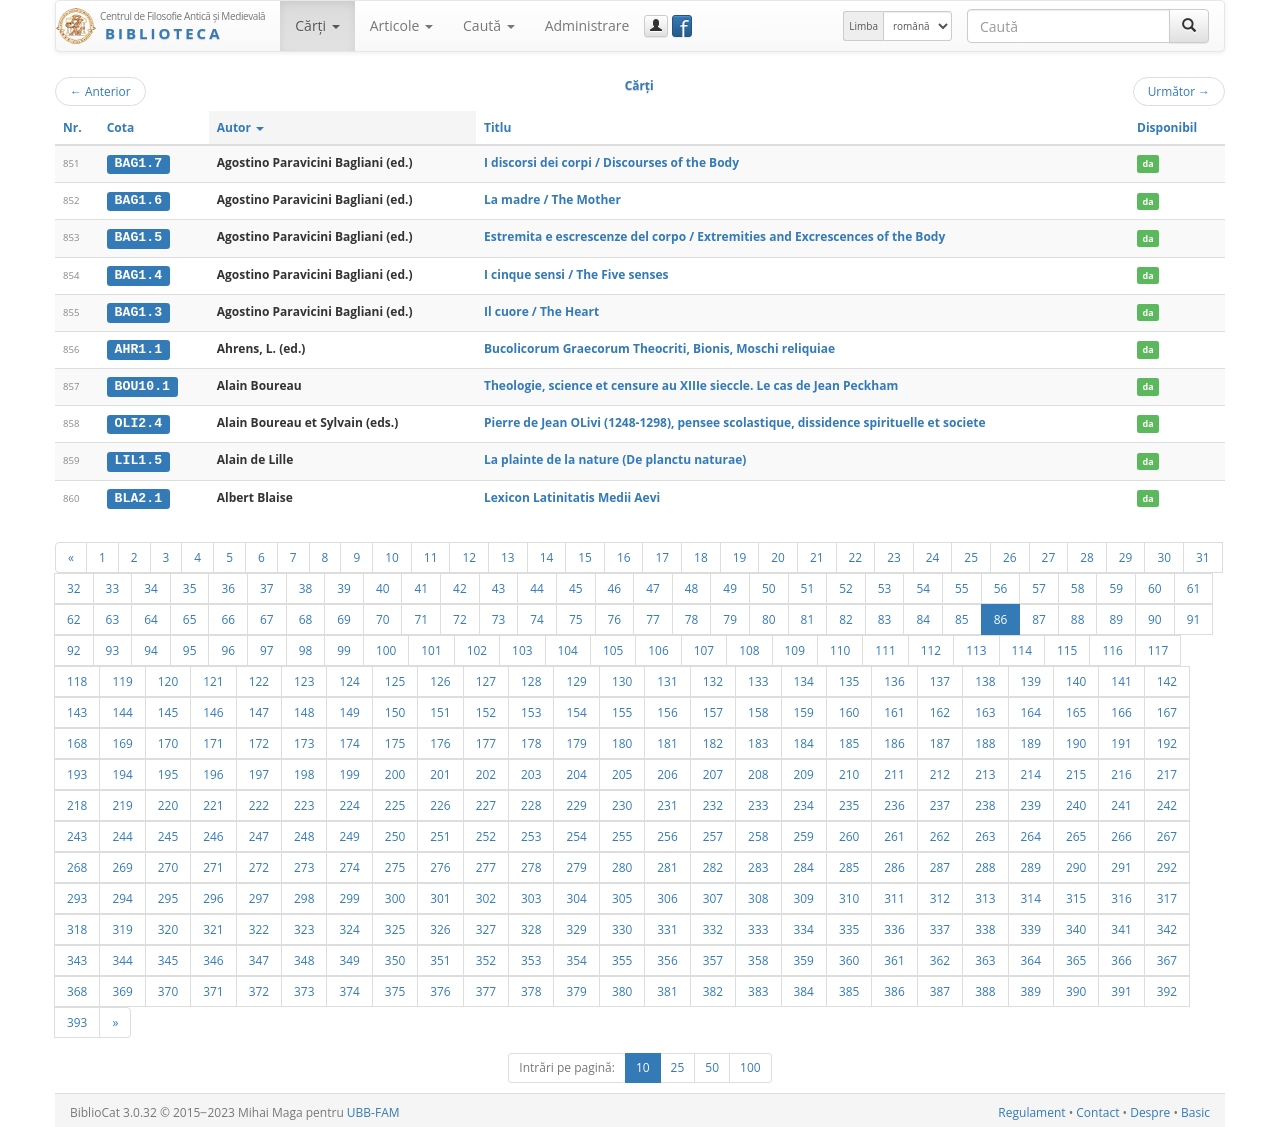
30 (1164, 553)
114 (1022, 646)
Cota (121, 127)
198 (304, 770)
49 (730, 584)
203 (531, 770)
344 (122, 956)
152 (486, 708)
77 (653, 615)
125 (395, 677)
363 (985, 956)
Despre (1150, 1108)
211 (894, 770)
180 (622, 739)
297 (259, 894)
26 (1010, 553)
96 (228, 646)
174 (349, 739)
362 (940, 956)
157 (713, 708)
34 (151, 584)
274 (349, 863)
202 (486, 770)
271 (213, 863)
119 (122, 677)
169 (122, 739)
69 (344, 615)
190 (1076, 739)
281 (667, 863)
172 (259, 739)
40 (383, 584)
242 (1167, 801)
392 (1167, 987)
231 (667, 801)
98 (306, 646)
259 (804, 832)
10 (392, 553)
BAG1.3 (138, 310)
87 (1039, 615)
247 (259, 832)
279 (576, 863)
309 (804, 894)
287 (940, 863)
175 (395, 739)
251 (440, 832)
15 (585, 553)
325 (395, 925)
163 (985, 708)
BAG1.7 (138, 163)
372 (259, 987)
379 (576, 987)
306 (667, 894)
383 (758, 987)
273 (304, 863)
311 (894, 894)
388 (985, 987)
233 (758, 801)
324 (349, 925)
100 (386, 646)
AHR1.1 (138, 347)
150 (395, 708)
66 (228, 615)
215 (1076, 770)
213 (985, 770)
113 (976, 646)
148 (304, 708)
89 (1116, 615)
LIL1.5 (138, 457)
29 (1126, 553)
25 (971, 553)
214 (1031, 770)
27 (1049, 553)
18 (701, 553)
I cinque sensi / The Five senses (576, 272)
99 (344, 646)
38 (306, 584)
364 (1031, 956)
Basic (1195, 1108)
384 (804, 987)
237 (940, 801)
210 (849, 770)
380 (622, 987)
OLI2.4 (138, 421)
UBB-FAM (373, 1108)
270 (168, 863)
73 (499, 615)
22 (856, 553)
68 (306, 615)
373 (304, 987)
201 (440, 770)
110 (840, 646)
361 (894, 956)
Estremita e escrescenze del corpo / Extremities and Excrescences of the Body (714, 236)
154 (576, 708)
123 (304, 677)
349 (349, 956)
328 (531, 925)
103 (522, 646)
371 (213, 987)
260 (849, 832)
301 (440, 894)
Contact (1097, 1108)
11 (431, 553)
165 (1076, 708)
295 (168, 894)
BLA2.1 (138, 494)
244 (122, 832)
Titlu (497, 127)
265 (1076, 832)
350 (395, 956)
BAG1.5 (138, 237)
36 (228, 584)
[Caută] (1189, 26)
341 (1121, 925)
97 (267, 646)
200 (395, 770)
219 (122, 801)
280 (622, 863)
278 (531, 863)
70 (383, 615)
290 (1076, 863)
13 (508, 553)
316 (1121, 894)
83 (885, 615)
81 (808, 615)
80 (769, 615)
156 (667, 708)
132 (713, 677)
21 (817, 553)
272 (259, 863)
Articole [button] (401, 25)
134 (804, 677)
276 (440, 863)
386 (894, 987)
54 (923, 584)
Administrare (587, 25)
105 (613, 646)
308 (758, 894)
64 (151, 615)
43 (499, 584)
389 (1031, 987)
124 (349, 677)
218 (77, 801)
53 (885, 584)
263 (985, 832)
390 (1076, 987)
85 (962, 615)
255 (622, 832)
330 (622, 925)
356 (667, 956)
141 (1121, 677)
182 (713, 739)
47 (653, 584)
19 (740, 553)
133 (758, 677)
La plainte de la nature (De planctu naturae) (615, 456)
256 (667, 832)
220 (168, 801)
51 (808, 584)
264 (1031, 832)
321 (213, 925)
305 (622, 894)
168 (77, 739)
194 (122, 770)
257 (713, 832)
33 (113, 584)
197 (259, 770)
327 (486, 925)
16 (624, 553)
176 (440, 739)
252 (486, 832)
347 (259, 956)
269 (122, 863)
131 (667, 677)
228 (531, 801)
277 (486, 863)
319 (122, 925)
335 (849, 925)
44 (537, 584)
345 (168, 956)
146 (213, 708)
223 (304, 801)
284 (804, 863)
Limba (863, 26)
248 (304, 832)
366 (1121, 956)
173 (304, 739)
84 (923, 615)
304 (576, 894)
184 (804, 739)
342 (1167, 925)
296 (213, 894)
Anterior (100, 91)
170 (168, 739)
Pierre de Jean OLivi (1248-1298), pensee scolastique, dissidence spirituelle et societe (735, 420)
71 (421, 615)
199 (349, 770)
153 (531, 708)
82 (846, 615)
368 (77, 987)
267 (1167, 832)
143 (77, 708)
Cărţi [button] (317, 25)
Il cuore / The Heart (541, 309)
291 (1121, 863)
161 (894, 708)
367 (1167, 956)
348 (304, 956)
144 (122, 708)
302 (486, 894)
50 (769, 584)
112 (931, 646)
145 (168, 708)
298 (304, 894)
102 (477, 646)
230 (622, 801)
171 (213, 739)
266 (1121, 832)
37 (267, 584)
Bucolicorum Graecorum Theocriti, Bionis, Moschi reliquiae (659, 346)
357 (713, 956)
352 (486, 956)
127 (486, 677)
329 (576, 925)
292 (1167, 863)
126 (440, 677)
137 (940, 677)
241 (1121, 801)
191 (1121, 739)
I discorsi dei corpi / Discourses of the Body (611, 162)
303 (531, 894)
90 (1155, 615)
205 (622, 770)
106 (658, 646)
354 (576, 956)
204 (576, 770)
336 (894, 925)
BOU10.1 (142, 384)
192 (1167, 739)
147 (259, 708)
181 (667, 739)
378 (531, 987)
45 (576, 584)
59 (1116, 584)
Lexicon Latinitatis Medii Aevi (572, 493)
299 (349, 894)
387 (940, 987)
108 (749, 646)
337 (940, 925)
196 (213, 770)
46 (615, 584)
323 (304, 925)
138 (985, 677)
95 (190, 646)
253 (531, 832)
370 (168, 987)
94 (151, 646)
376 (440, 987)
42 (460, 584)
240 (1076, 801)
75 (576, 615)
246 (213, 832)
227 (486, 801)
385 (849, 987)
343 (77, 956)
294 (122, 894)
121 (213, 677)
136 (894, 677)
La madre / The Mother (552, 199)
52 (846, 584)
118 (77, 677)
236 (894, 801)
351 (440, 956)
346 (213, 956)
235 (849, 801)
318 (77, 925)
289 (1031, 863)
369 (122, 987)
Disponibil (1167, 127)
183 (758, 739)
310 (849, 894)
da (1147, 163)
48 (692, 584)
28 (1087, 553)
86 (1001, 615)
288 (985, 863)
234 (804, 801)
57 (1039, 584)
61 (1194, 584)
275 (395, 863)
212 (940, 770)
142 (1167, 677)
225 (395, 801)
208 (758, 770)
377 (486, 987)
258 (758, 832)
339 (1031, 925)
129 (576, 677)
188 (985, 739)
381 (667, 987)
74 (537, 615)
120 (168, 677)
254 (576, 832)
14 (547, 553)
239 (1031, 801)
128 (531, 677)
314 (1031, 894)
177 (486, 739)
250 (395, 832)
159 (804, 708)
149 (349, 708)
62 (74, 615)
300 (395, 894)
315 (1076, 894)
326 (440, 925)
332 (713, 925)
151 (440, 708)
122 (259, 677)
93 (113, 646)
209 (804, 770)
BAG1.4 (138, 273)
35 (190, 584)
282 (713, 863)
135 (849, 677)
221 (213, 801)
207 (713, 770)
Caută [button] (489, 25)
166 (1121, 708)
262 (940, 832)
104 (568, 646)
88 (1078, 615)
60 (1155, 584)
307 (713, 894)
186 (894, 739)
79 (730, 615)
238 (985, 801)
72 (460, 615)
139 (1031, 677)
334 (804, 925)
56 (1001, 584)
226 (440, 801)
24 (933, 553)
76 (615, 615)
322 (259, 925)
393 (77, 1018)
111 (885, 646)
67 (267, 615)
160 (849, 708)
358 (758, 956)
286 (894, 863)
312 (940, 894)
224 (349, 801)
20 (778, 553)
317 (1167, 894)
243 (77, 832)
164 (1031, 708)
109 (795, 646)
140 (1076, 677)
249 (349, 832)
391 (1121, 987)
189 (1031, 739)
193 (77, 770)
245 (168, 832)
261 (894, 832)
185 (849, 739)
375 (395, 987)
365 (1076, 956)
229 (576, 801)
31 (1203, 553)
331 (667, 925)
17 (662, 553)
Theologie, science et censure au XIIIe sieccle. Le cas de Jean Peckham (691, 383)
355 (622, 956)
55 (962, 584)
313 (985, 894)
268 (77, 863)
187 (940, 739)
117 (1158, 646)
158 (758, 708)
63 (113, 615)
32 (74, 584)
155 (622, 708)
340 (1076, 925)
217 (1167, 770)
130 (622, 677)
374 (349, 987)
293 (77, 894)
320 (168, 925)
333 (758, 925)
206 (667, 770)
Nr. (72, 127)
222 (259, 801)
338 (985, 925)
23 (894, 553)
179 (576, 739)
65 (190, 615)
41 (421, 584)
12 (469, 553)
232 (713, 801)
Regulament (1031, 1108)
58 (1078, 584)
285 (849, 863)
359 (804, 956)
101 (431, 646)
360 (849, 956)
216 (1121, 770)
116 (1112, 646)
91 (1194, 615)
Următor (1179, 91)
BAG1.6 (138, 200)
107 (704, 646)
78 (692, 615)
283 (758, 863)
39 (344, 584)
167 (1167, 708)
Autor (240, 127)
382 (713, 987)
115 (1067, 646)
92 (74, 646)
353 (531, 956)
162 (940, 708)
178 (531, 739)
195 (168, 770)
